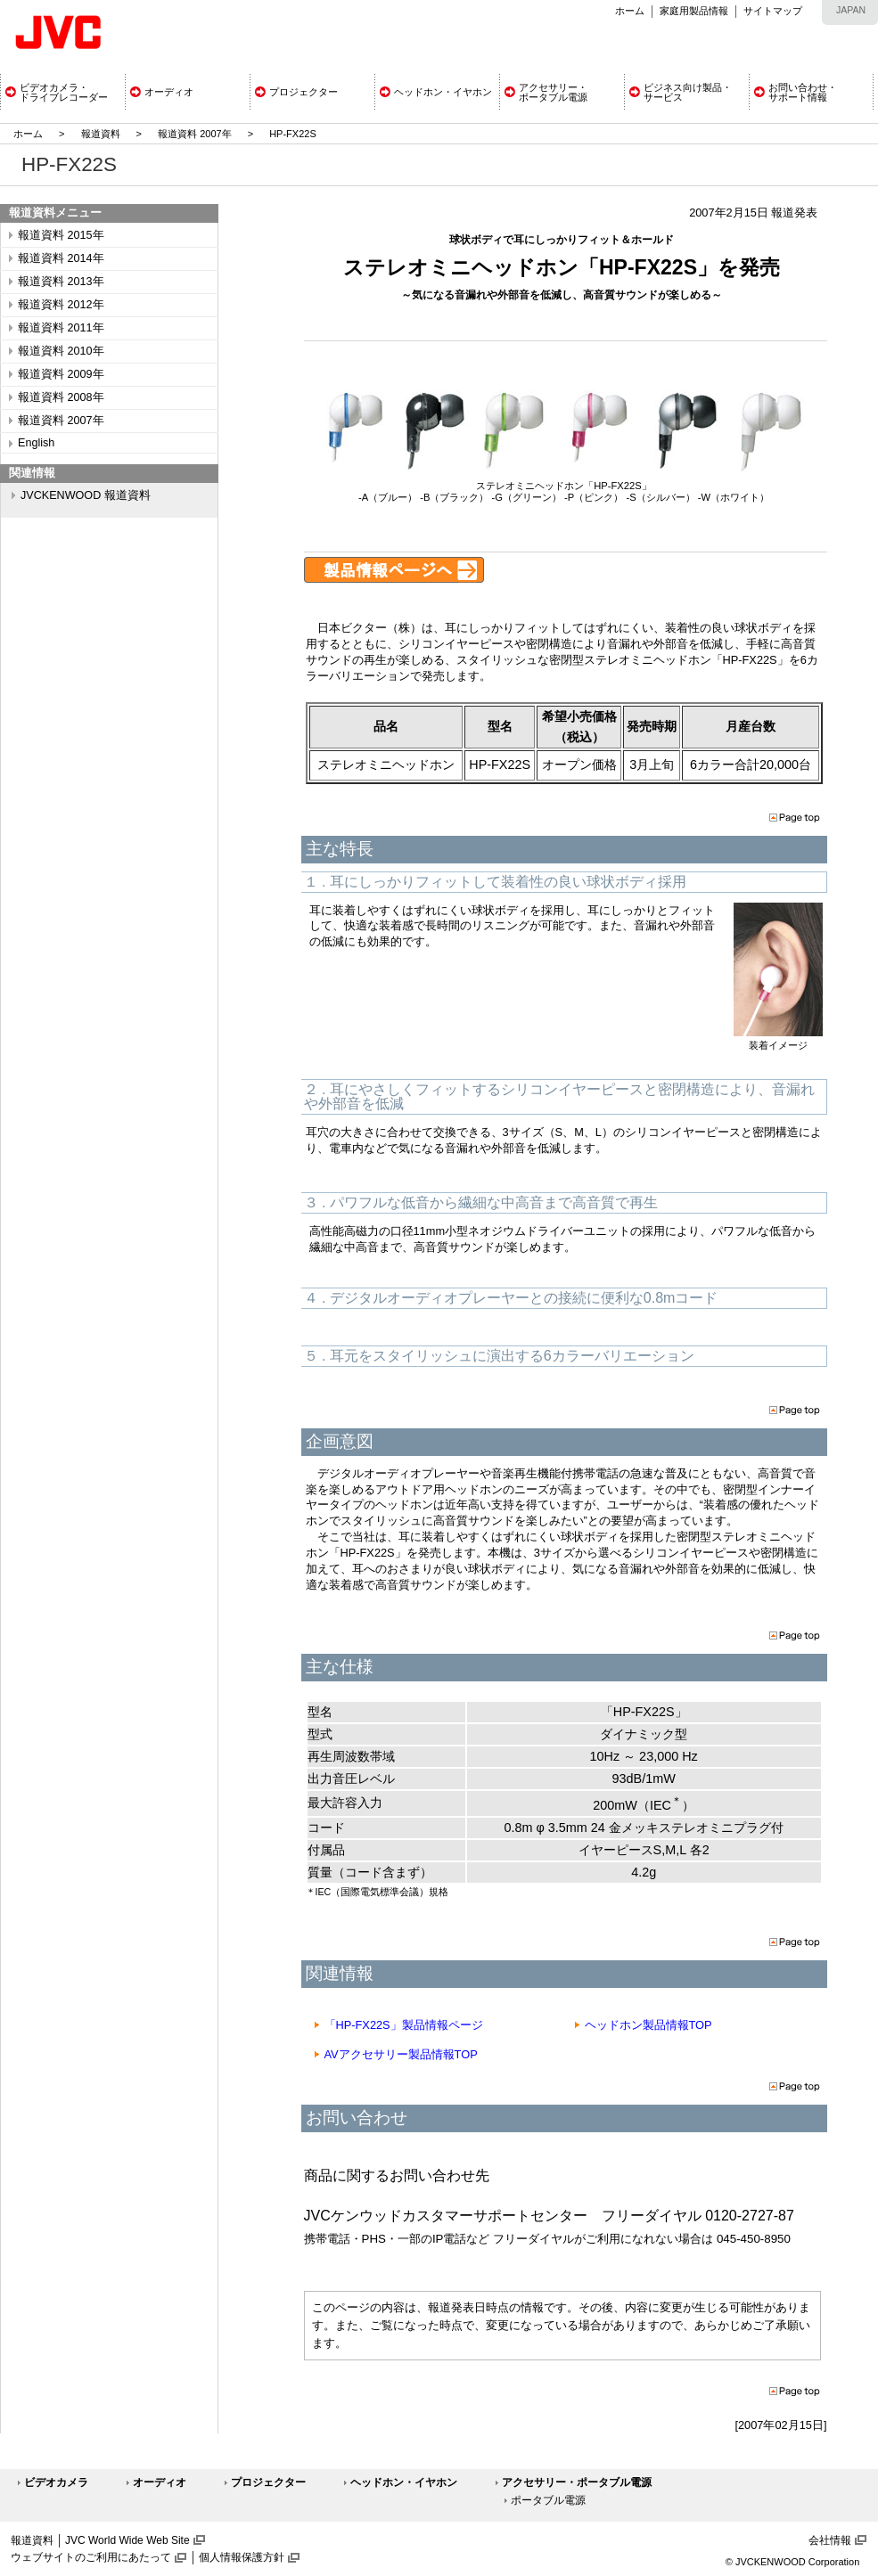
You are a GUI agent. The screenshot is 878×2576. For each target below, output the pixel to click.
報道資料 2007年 (195, 133)
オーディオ (159, 2482)
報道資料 (100, 133)
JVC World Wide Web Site (127, 2540)
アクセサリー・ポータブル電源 (577, 2482)
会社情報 (829, 2540)
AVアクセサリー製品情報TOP (401, 2054)
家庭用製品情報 (694, 10)
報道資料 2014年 (61, 258)
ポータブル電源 (548, 2500)
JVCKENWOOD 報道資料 (86, 495)
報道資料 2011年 (61, 328)
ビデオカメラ (56, 2482)
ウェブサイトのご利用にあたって (91, 2557)
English (36, 443)
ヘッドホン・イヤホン (403, 2482)
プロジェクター (268, 2482)
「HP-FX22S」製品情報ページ (403, 2025)
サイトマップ (772, 10)
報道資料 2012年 (61, 304)
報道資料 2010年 (61, 351)
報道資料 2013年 (61, 281)
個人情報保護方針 (241, 2557)
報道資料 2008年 (61, 397)
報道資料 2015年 (61, 235)
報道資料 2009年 (61, 374)
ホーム (629, 10)
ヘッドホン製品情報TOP (648, 2025)
